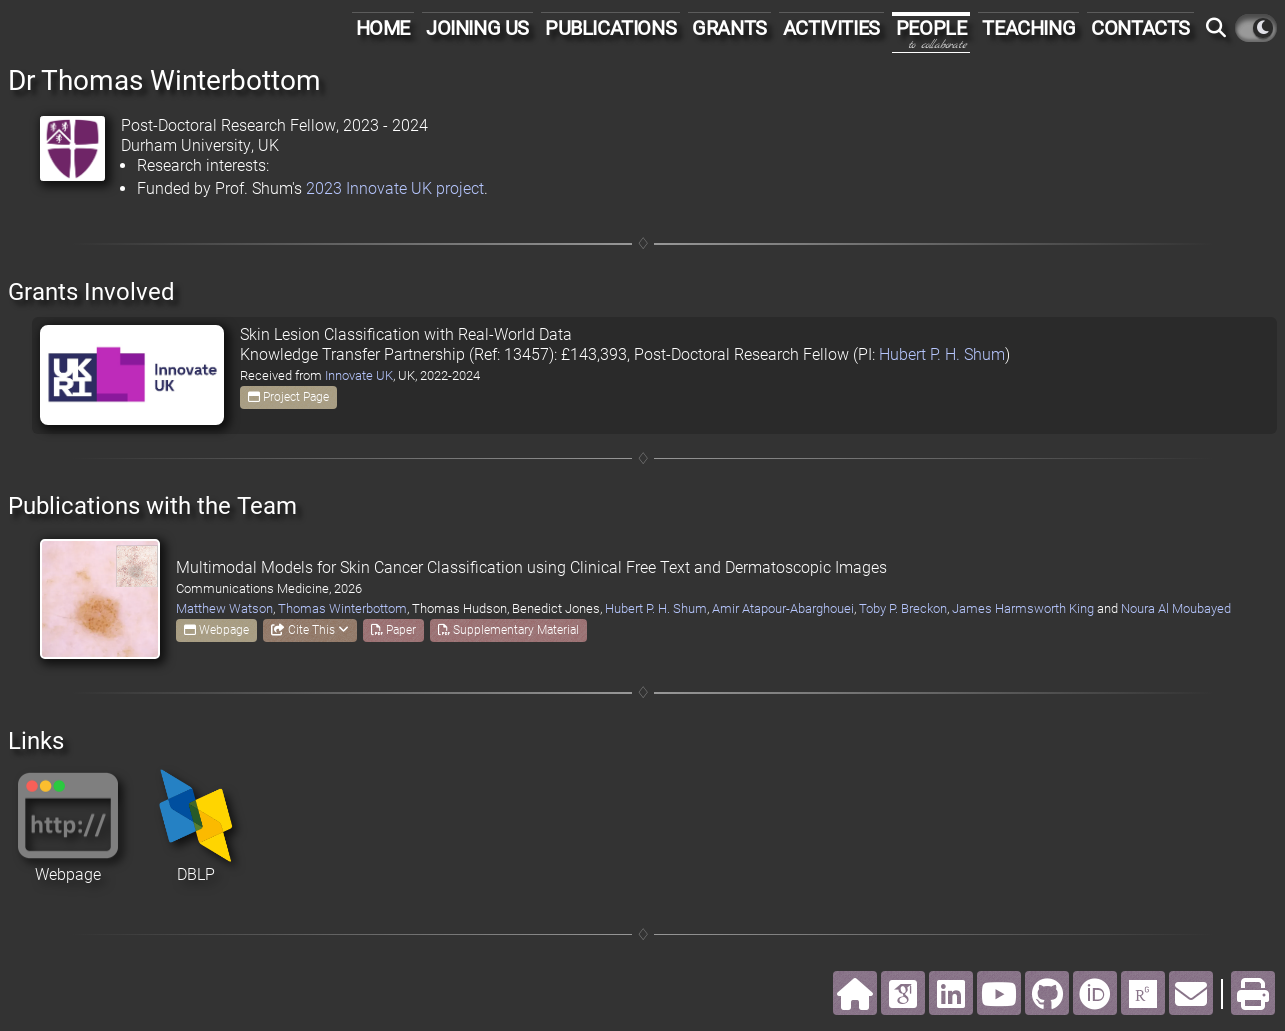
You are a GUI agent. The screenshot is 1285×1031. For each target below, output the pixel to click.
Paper (393, 630)
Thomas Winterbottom (342, 608)
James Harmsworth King (1023, 608)
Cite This (310, 630)
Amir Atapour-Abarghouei (783, 608)
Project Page (288, 397)
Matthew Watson (224, 608)
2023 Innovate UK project (395, 188)
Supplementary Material (508, 630)
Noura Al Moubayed (1176, 608)
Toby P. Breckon (903, 608)
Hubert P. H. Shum (942, 354)
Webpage (216, 630)
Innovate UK (359, 375)
